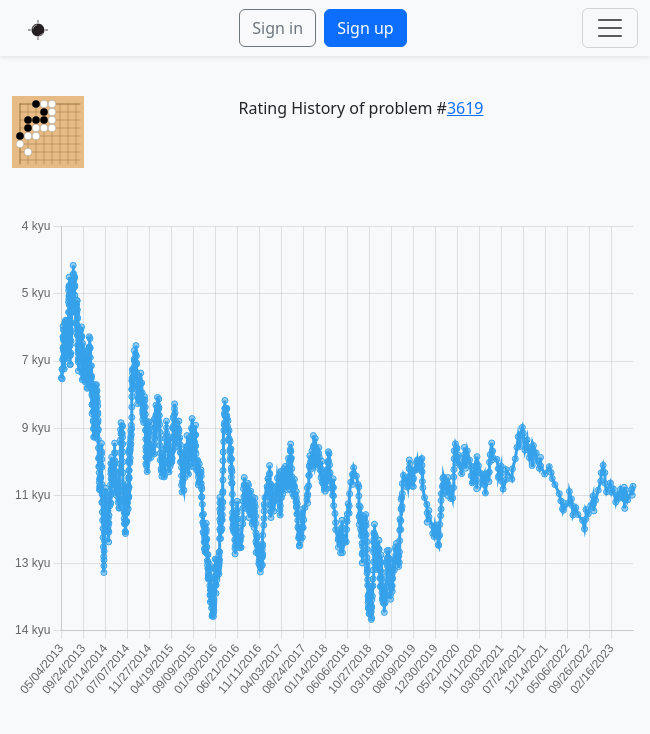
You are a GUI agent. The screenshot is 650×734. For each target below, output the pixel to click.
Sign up (365, 28)
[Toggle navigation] (610, 28)
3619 (465, 108)
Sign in (277, 28)
